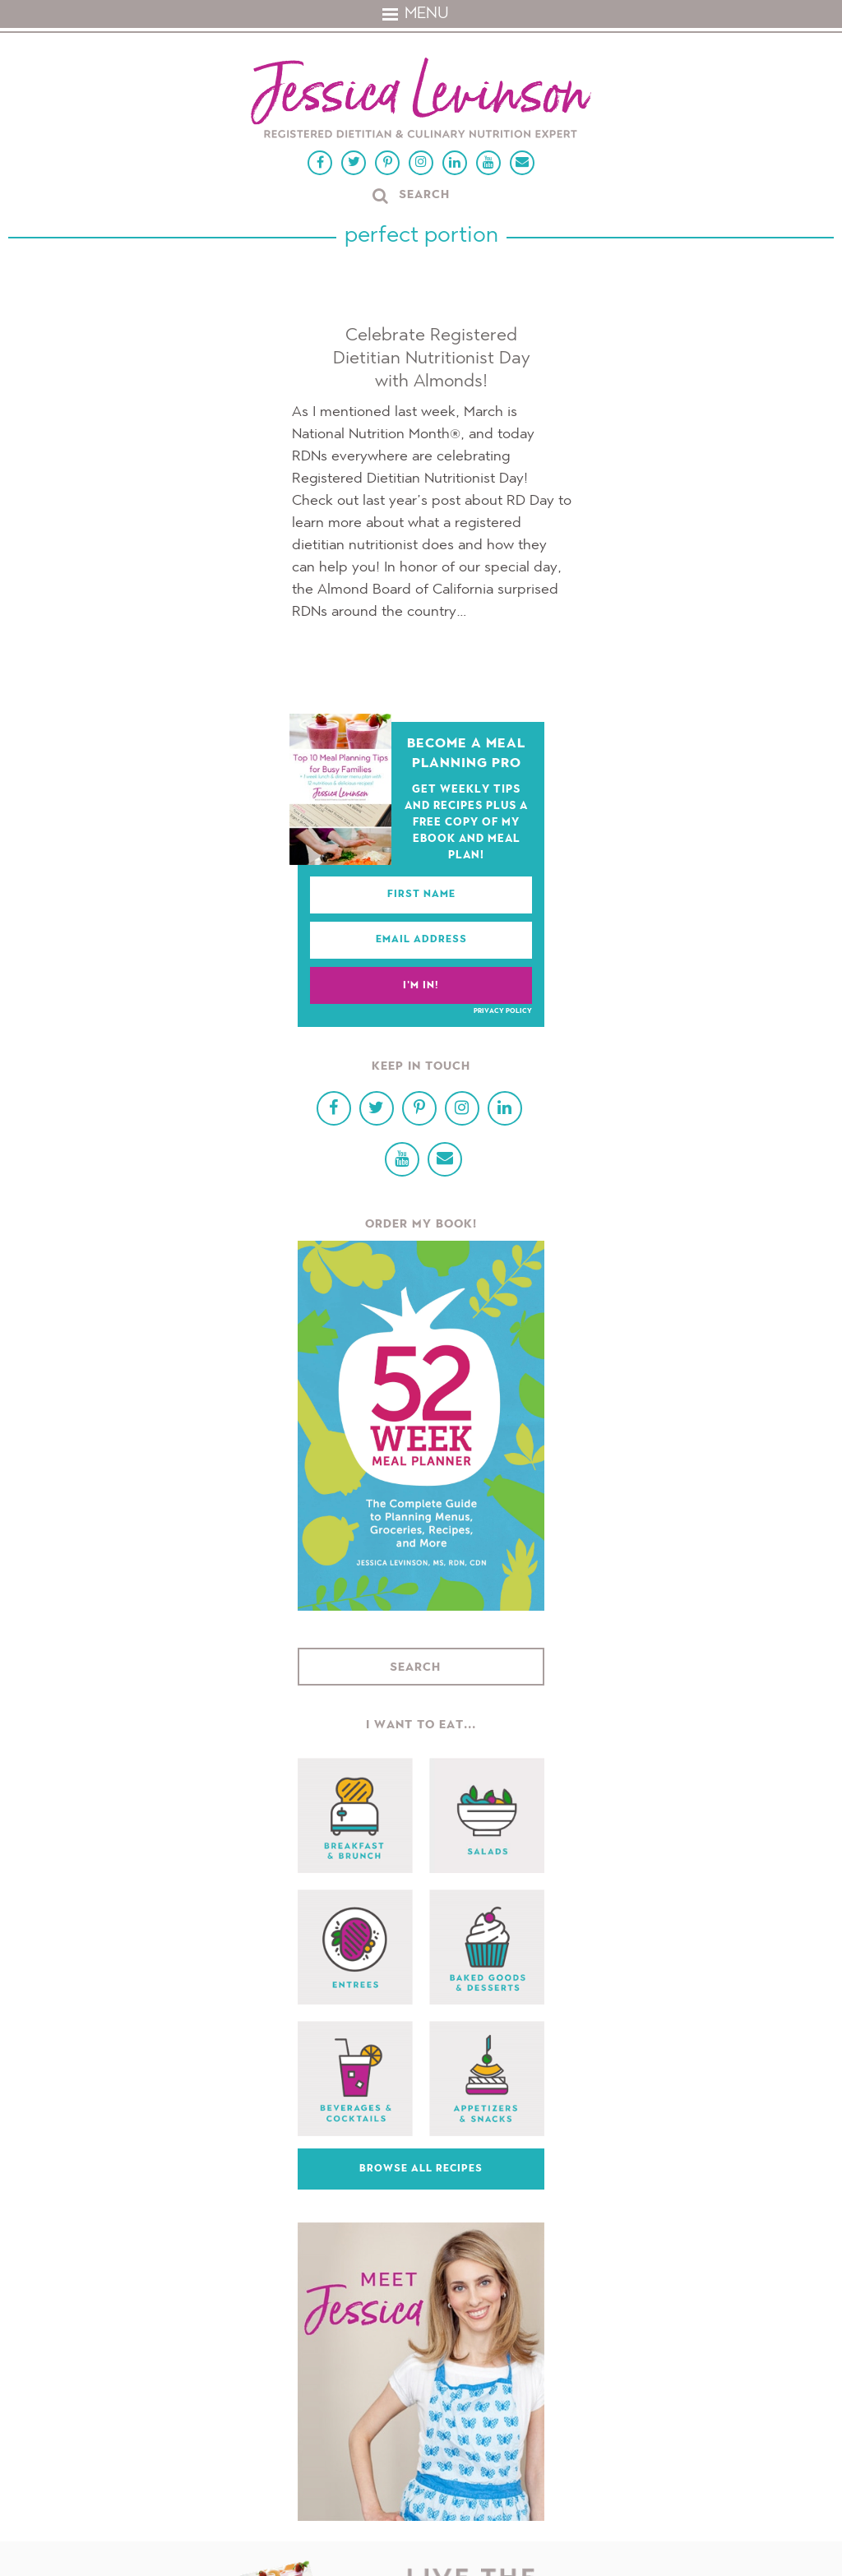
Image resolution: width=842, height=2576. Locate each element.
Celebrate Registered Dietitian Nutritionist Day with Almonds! (431, 358)
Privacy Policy (503, 1011)
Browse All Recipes (421, 2169)
